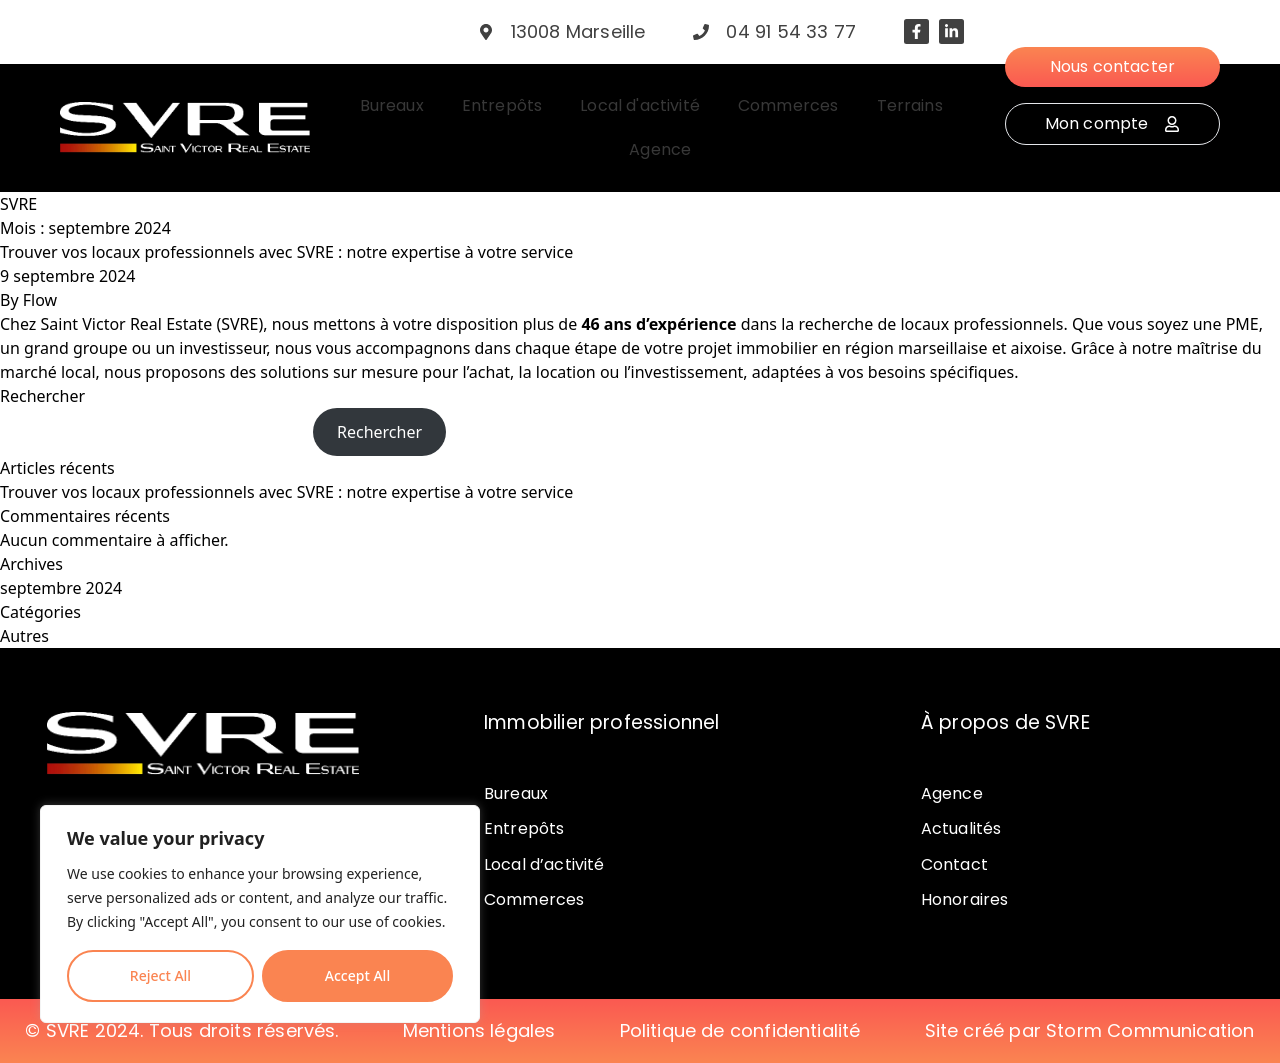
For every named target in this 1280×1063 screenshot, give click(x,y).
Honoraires (965, 899)
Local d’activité (544, 864)
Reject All (160, 975)
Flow (40, 300)
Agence (952, 793)
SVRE (18, 204)
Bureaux (516, 793)
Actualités (961, 828)
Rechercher (42, 396)
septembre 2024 (61, 588)
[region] (260, 914)
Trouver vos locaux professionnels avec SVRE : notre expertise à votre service (286, 252)
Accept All (357, 975)
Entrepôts (524, 828)
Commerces (534, 899)
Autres (24, 636)
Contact (954, 864)
